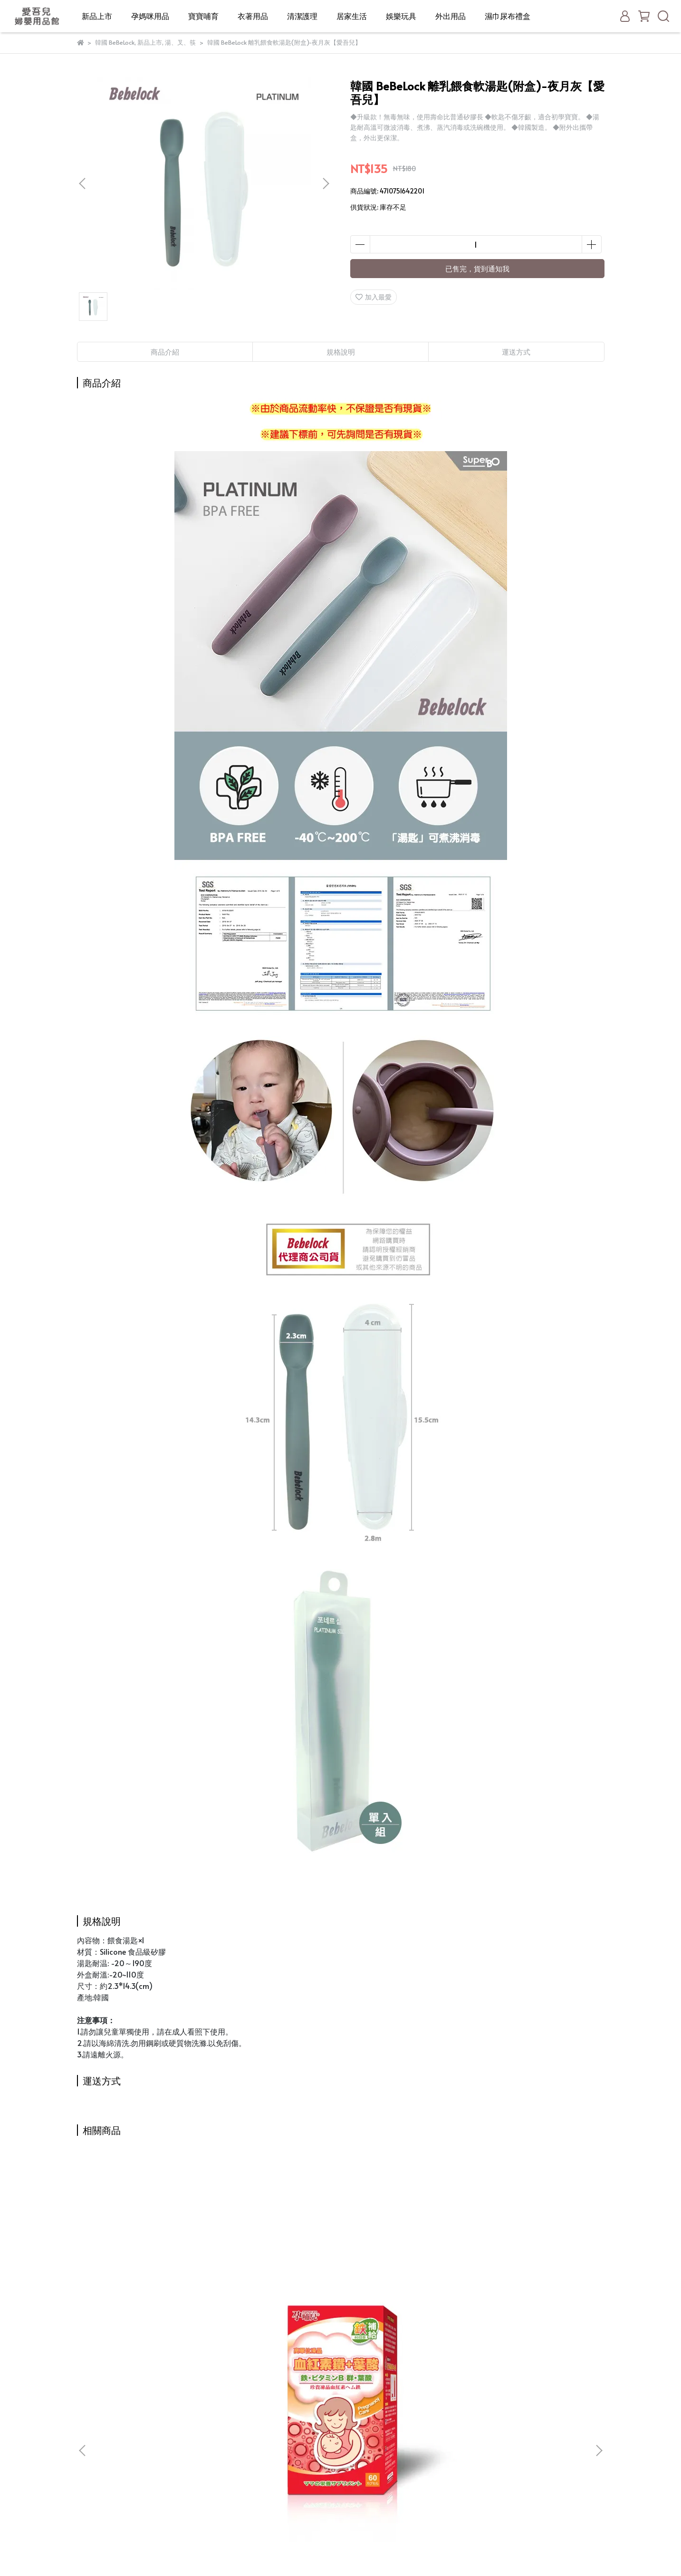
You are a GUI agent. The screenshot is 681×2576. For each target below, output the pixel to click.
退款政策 (213, 2442)
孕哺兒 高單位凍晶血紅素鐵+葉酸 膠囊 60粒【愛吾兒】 (148, 2298)
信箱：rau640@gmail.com (118, 2405)
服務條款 (213, 2471)
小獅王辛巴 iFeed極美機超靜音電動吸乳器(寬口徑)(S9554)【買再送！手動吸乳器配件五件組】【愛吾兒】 (276, 2298)
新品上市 (97, 15)
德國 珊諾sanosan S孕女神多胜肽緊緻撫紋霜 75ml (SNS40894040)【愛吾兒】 (405, 2297)
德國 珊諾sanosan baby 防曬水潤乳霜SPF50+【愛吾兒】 (533, 2297)
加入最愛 (373, 296)
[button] (325, 183)
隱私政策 (213, 2456)
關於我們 (213, 2399)
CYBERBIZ (329, 2552)
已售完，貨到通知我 (477, 268)
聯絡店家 (213, 2485)
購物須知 (213, 2414)
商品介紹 (165, 352)
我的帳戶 (213, 2428)
